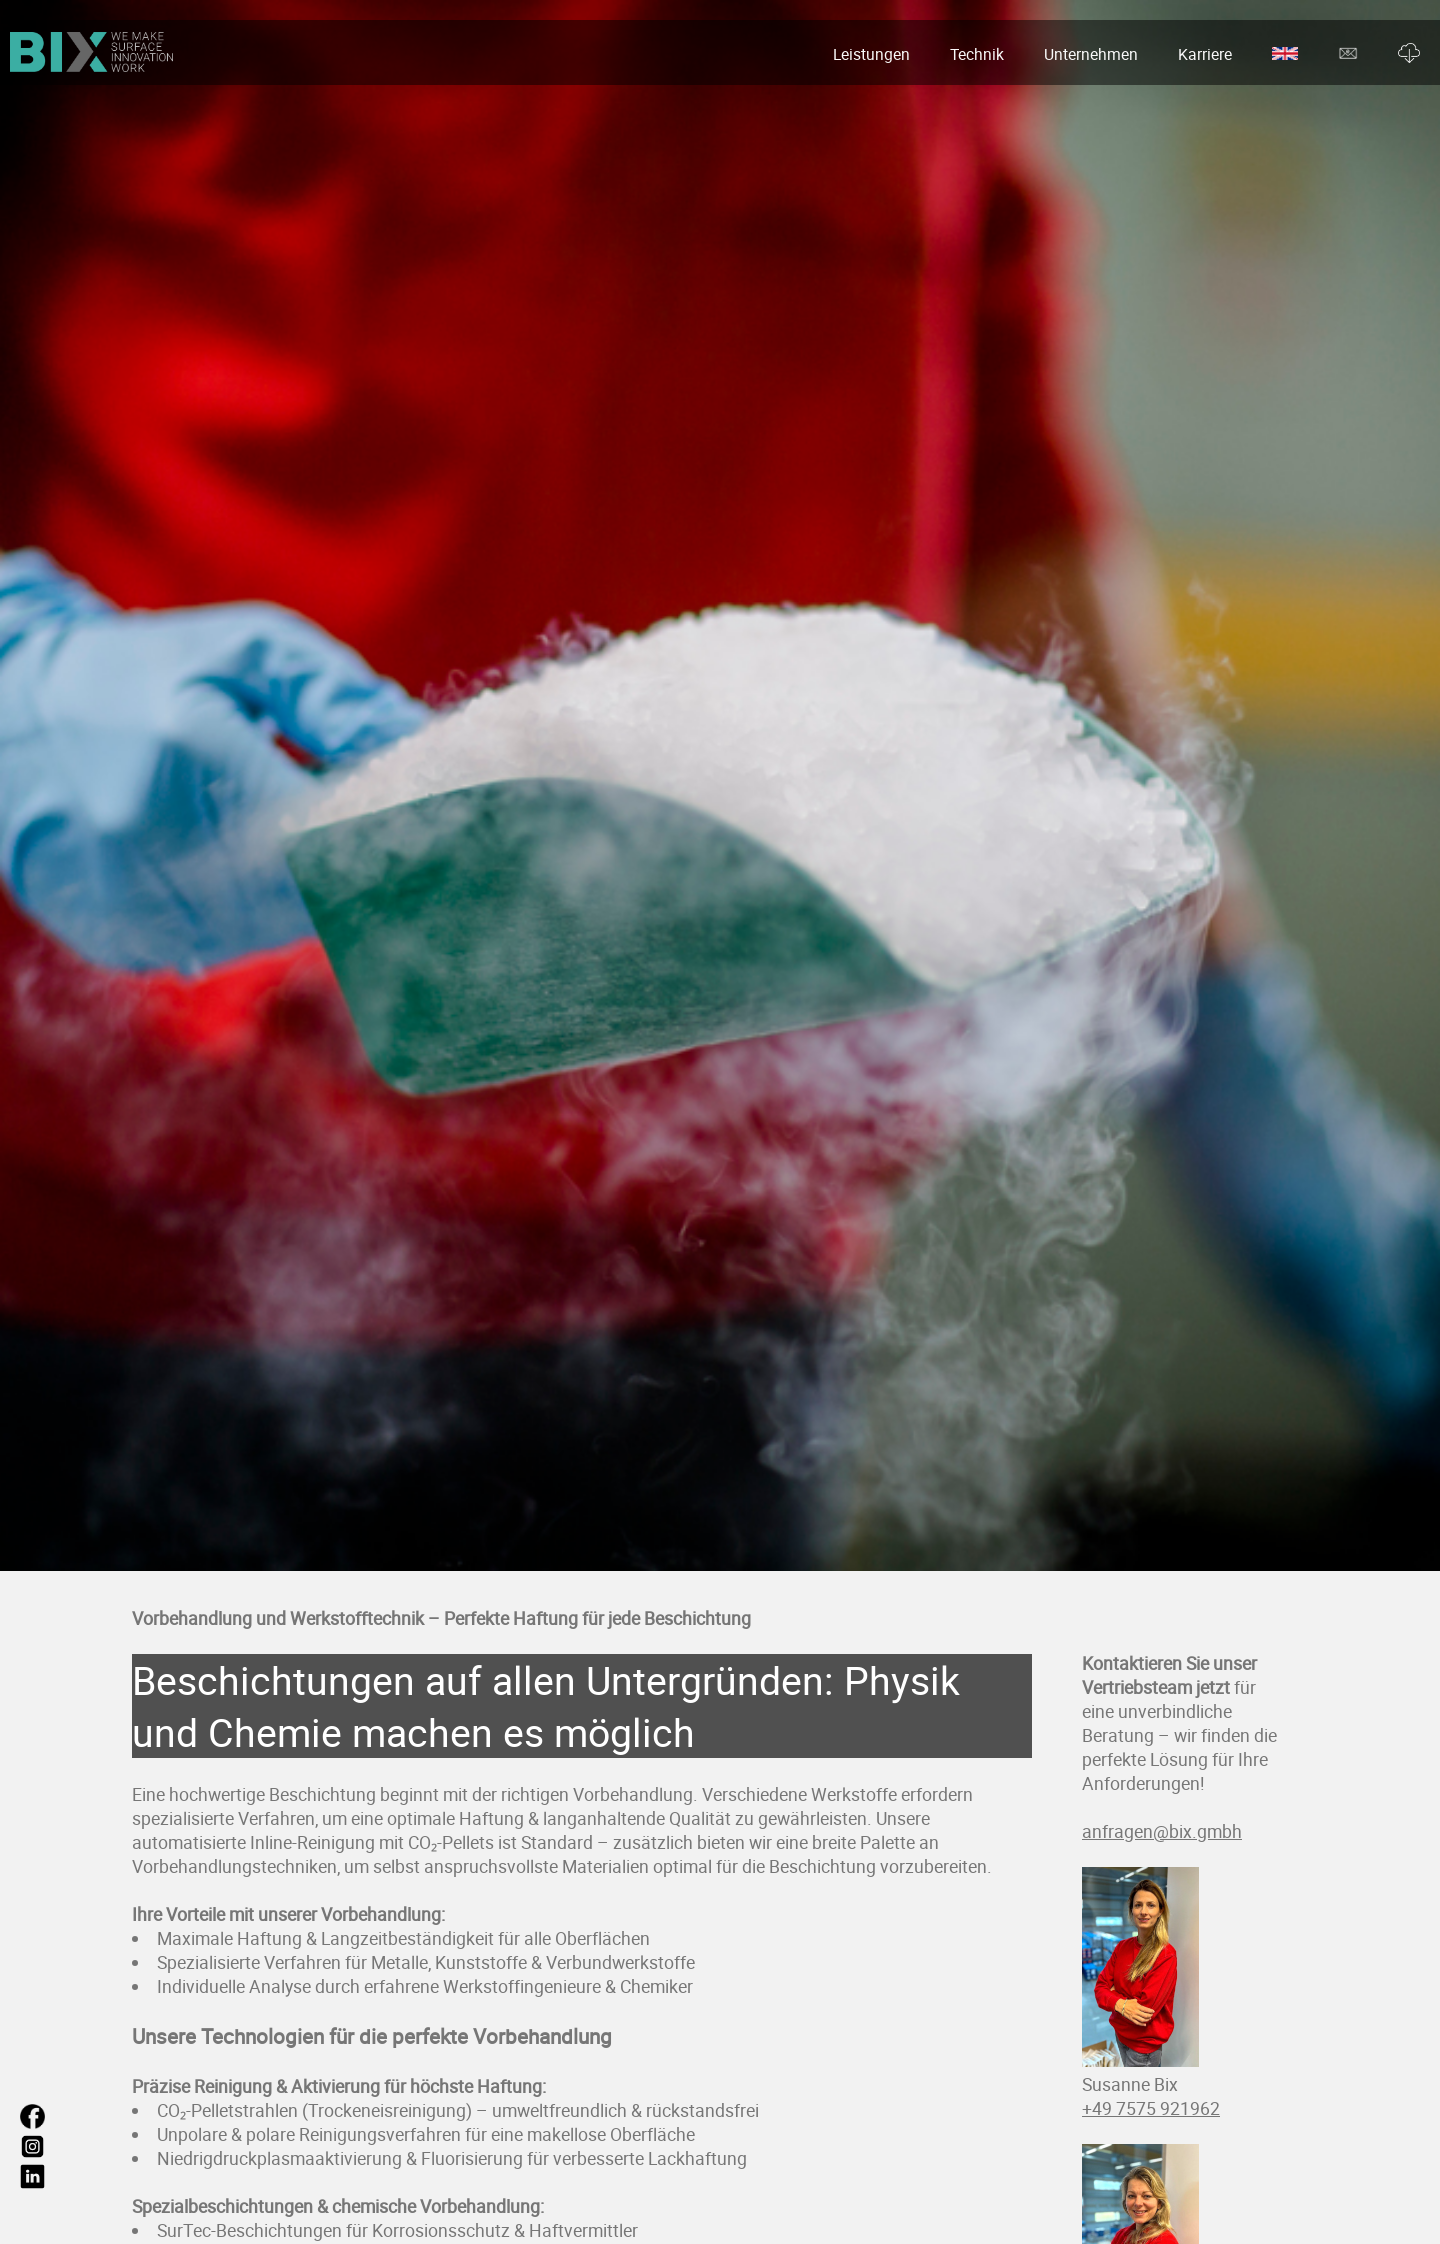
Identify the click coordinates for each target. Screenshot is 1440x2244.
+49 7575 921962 (1151, 2108)
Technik (977, 54)
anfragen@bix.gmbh (1162, 1831)
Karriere (1205, 54)
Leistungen (871, 54)
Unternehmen (1091, 54)
